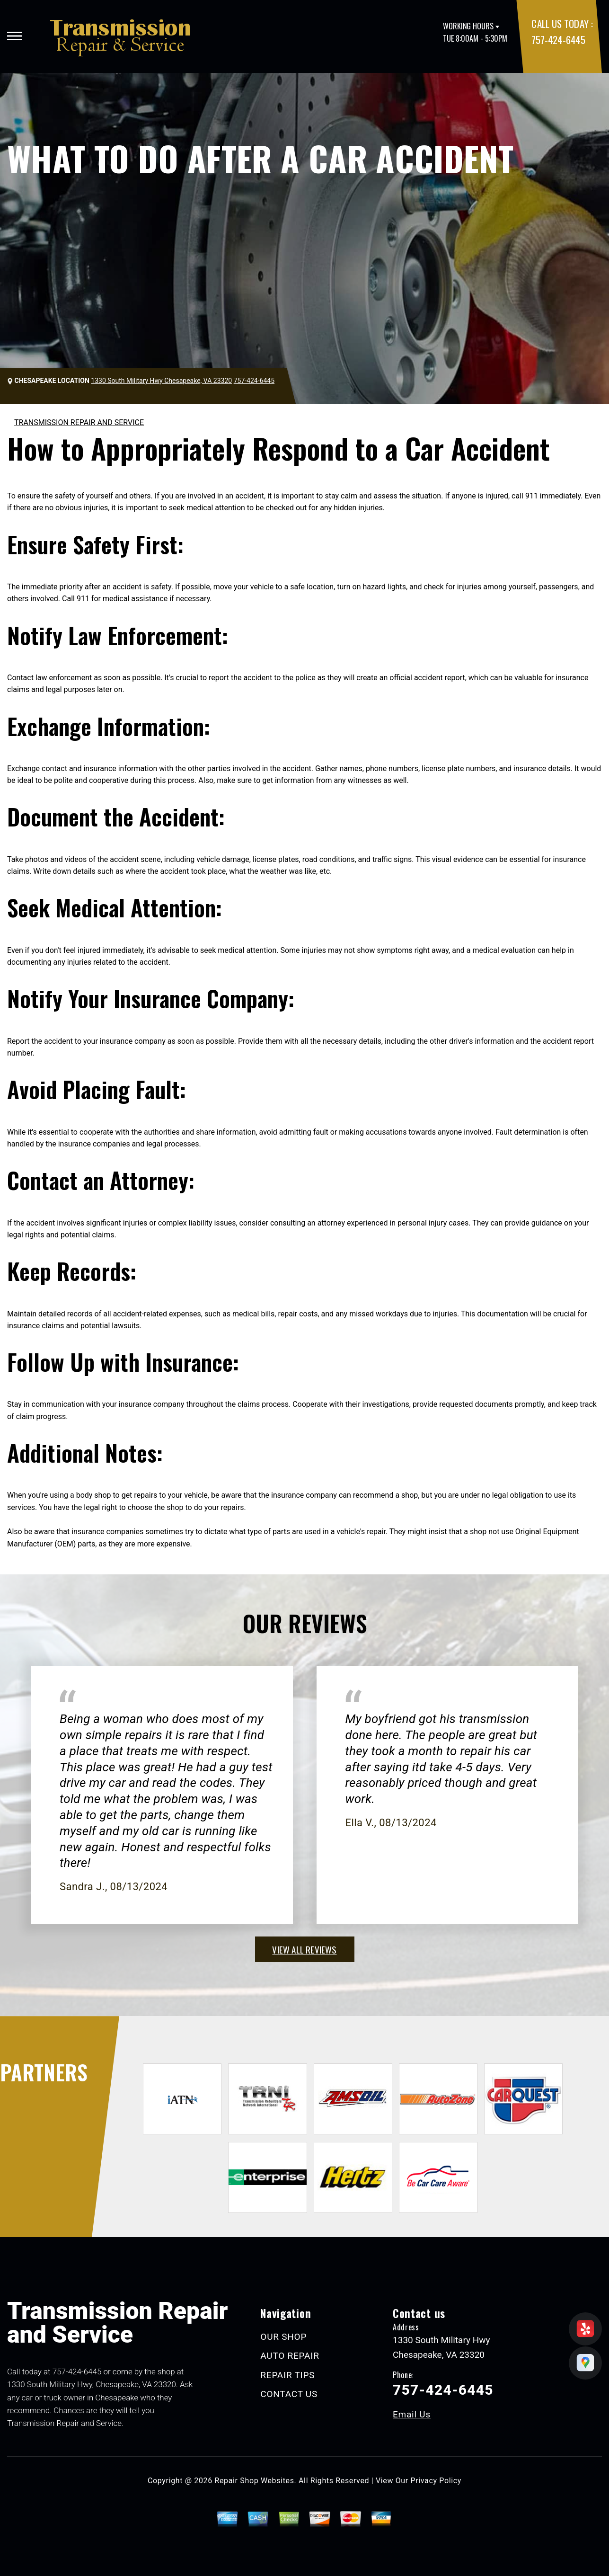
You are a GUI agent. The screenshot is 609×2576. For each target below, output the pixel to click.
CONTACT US (289, 2394)
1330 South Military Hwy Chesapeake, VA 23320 (161, 380)
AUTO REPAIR (289, 2355)
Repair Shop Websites (254, 2480)
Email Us (412, 2414)
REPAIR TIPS (287, 2375)
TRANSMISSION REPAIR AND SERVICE (79, 422)
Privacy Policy (436, 2480)
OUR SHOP (283, 2336)
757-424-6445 (558, 39)
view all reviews (304, 1949)
